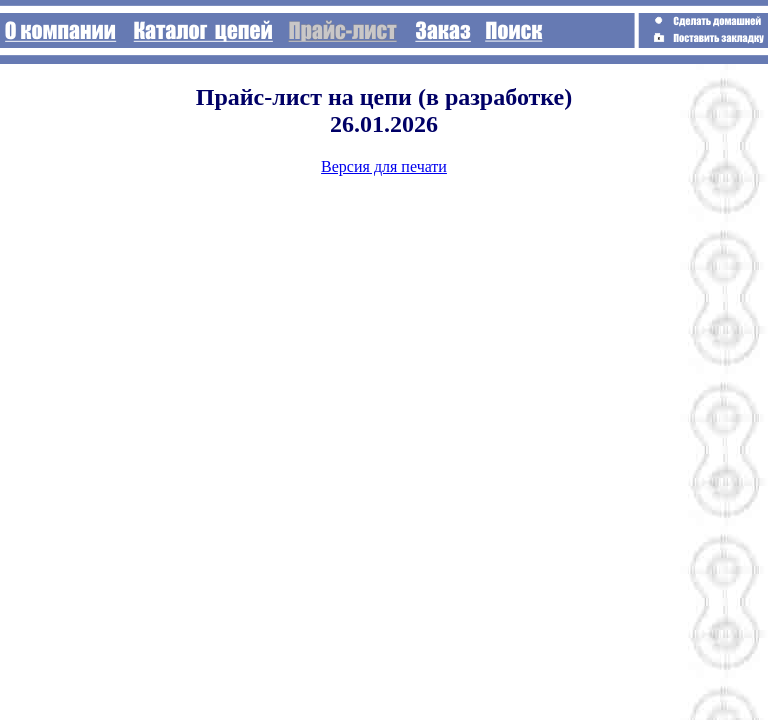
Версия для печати (384, 166)
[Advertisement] (678, 109)
